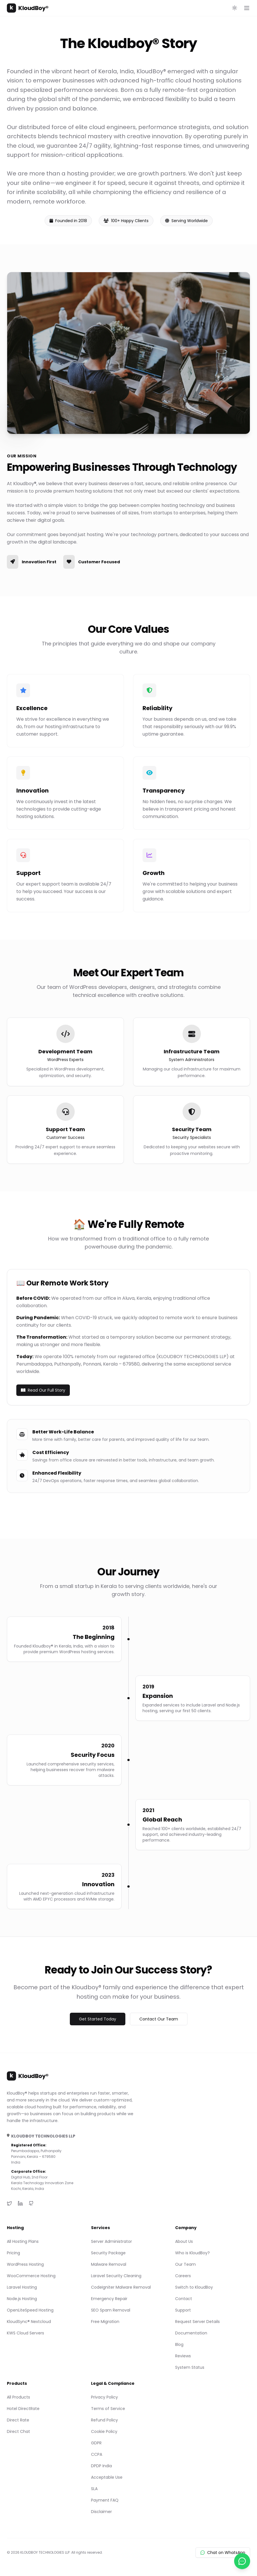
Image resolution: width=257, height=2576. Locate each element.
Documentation (191, 2333)
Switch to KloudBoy (194, 2287)
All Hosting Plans (23, 2241)
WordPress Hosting (25, 2264)
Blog (179, 2344)
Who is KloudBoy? (192, 2253)
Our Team (185, 2264)
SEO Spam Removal (110, 2310)
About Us (184, 2241)
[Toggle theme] (235, 8)
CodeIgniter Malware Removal (121, 2287)
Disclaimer (101, 2511)
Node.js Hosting (22, 2299)
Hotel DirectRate (23, 2408)
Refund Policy (104, 2420)
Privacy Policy (104, 2397)
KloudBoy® (28, 8)
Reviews (183, 2356)
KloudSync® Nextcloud (29, 2321)
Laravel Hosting (22, 2287)
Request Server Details (197, 2321)
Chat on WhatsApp (222, 2552)
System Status (189, 2367)
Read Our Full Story (43, 1390)
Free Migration (105, 2321)
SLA (94, 2489)
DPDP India (101, 2466)
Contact (183, 2299)
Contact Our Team (158, 2019)
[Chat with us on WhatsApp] (242, 2561)
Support (183, 2310)
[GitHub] (31, 2203)
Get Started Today (97, 2019)
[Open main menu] (246, 8)
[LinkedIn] (20, 2203)
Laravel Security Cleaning (116, 2276)
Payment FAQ (104, 2500)
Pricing (13, 2253)
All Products (18, 2397)
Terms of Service (108, 2408)
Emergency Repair (109, 2299)
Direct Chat (18, 2431)
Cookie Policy (104, 2431)
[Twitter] (9, 2203)
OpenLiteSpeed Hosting (30, 2310)
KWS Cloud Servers (25, 2333)
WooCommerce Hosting (31, 2276)
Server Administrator (111, 2241)
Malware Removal (108, 2264)
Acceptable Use (106, 2477)
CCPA (96, 2454)
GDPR (96, 2443)
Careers (183, 2276)
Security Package (108, 2253)
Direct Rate (18, 2420)
